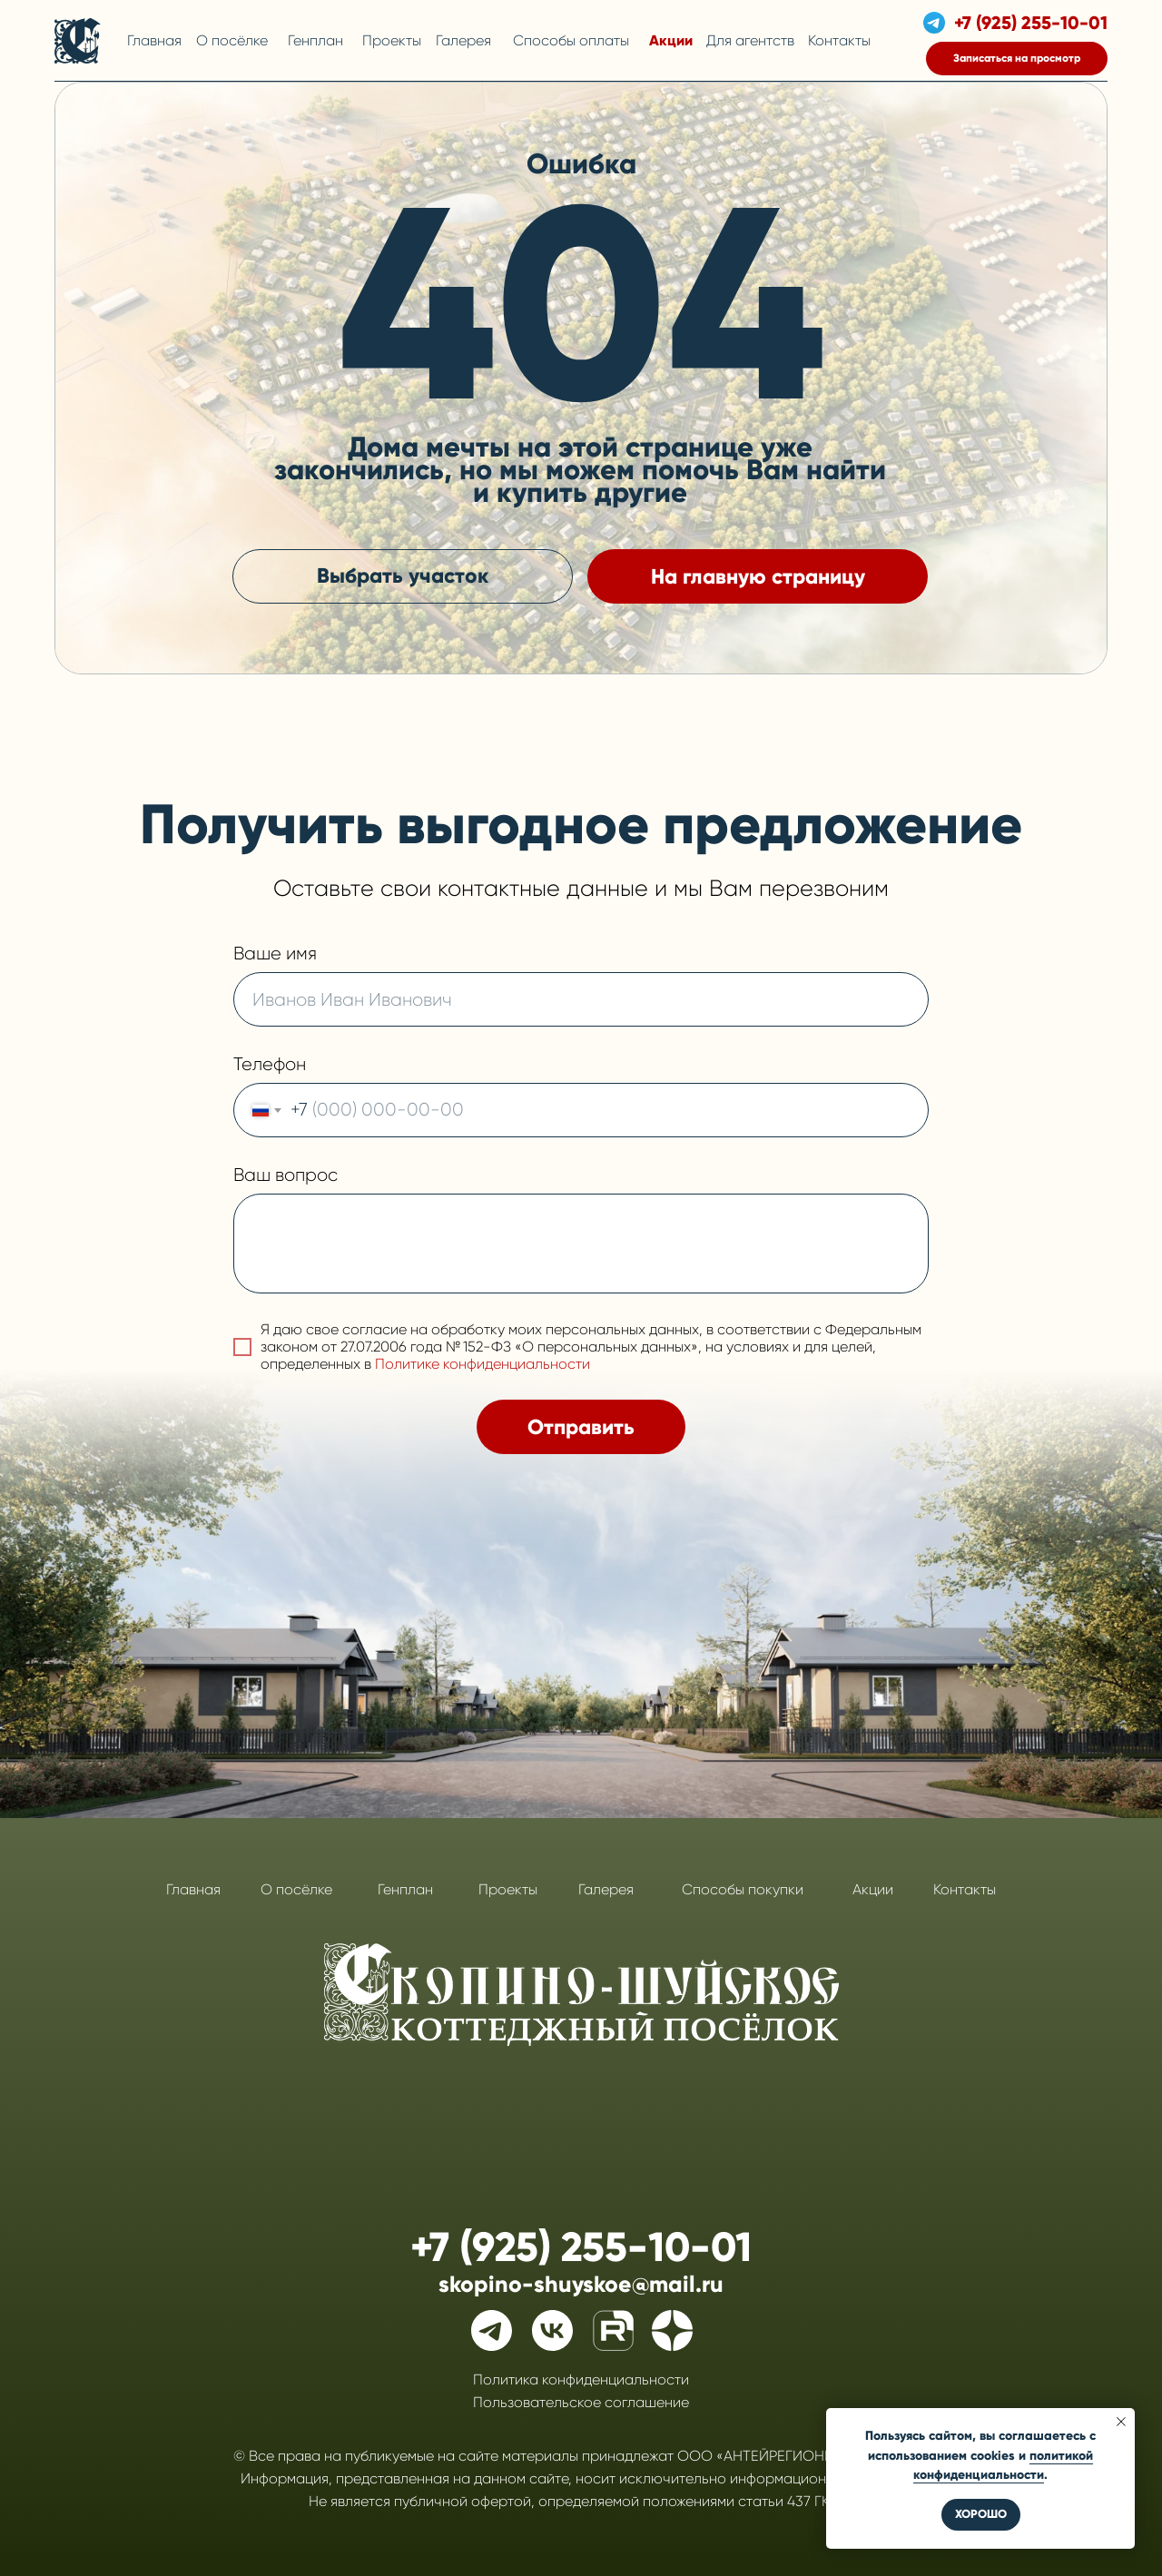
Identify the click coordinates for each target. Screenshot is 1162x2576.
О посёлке (232, 40)
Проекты (391, 40)
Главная (154, 40)
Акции (671, 40)
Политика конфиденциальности (581, 2379)
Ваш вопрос (285, 1175)
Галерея (463, 40)
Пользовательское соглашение (581, 2402)
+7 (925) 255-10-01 (1031, 23)
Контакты (839, 40)
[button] (1017, 58)
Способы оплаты (571, 40)
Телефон (269, 1064)
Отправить (581, 1427)
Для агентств (750, 40)
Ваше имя (275, 953)
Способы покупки (742, 1889)
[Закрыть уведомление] (1121, 2422)
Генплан (315, 40)
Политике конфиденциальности (482, 1363)
